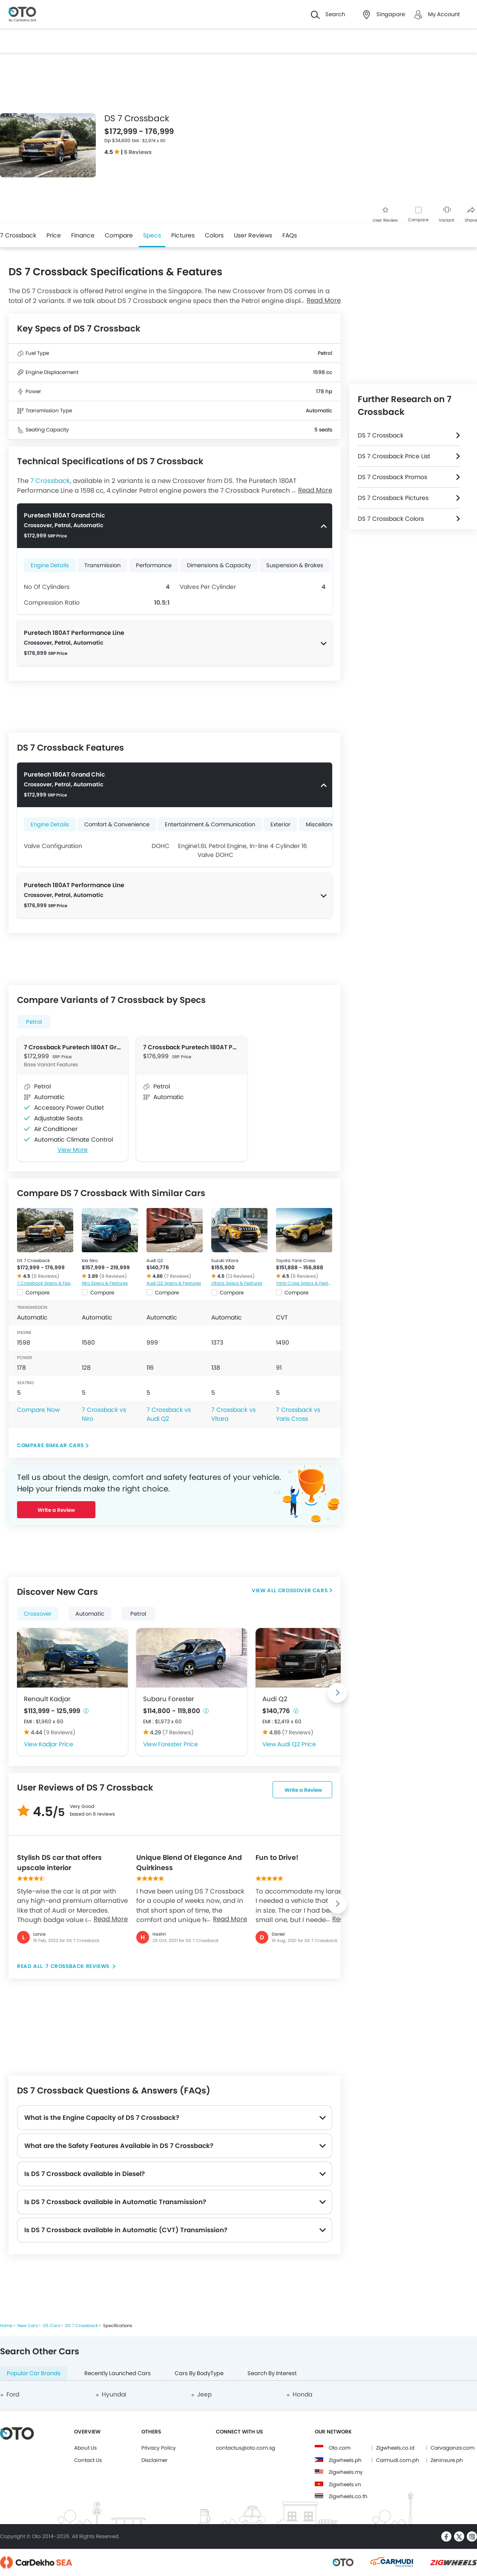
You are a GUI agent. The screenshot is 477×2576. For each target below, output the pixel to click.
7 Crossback (18, 235)
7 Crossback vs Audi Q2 (169, 1414)
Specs (152, 235)
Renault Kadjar (47, 1698)
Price (53, 235)
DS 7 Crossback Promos (392, 477)
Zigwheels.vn (345, 2484)
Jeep (204, 2394)
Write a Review (56, 1510)
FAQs (289, 235)
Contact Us (88, 2460)
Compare (418, 220)
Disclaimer (154, 2460)
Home (6, 2325)
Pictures (183, 235)
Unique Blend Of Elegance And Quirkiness (189, 1863)
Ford (12, 2394)
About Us (85, 2447)
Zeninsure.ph (447, 2460)
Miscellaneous (325, 824)
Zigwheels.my (346, 2472)
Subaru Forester (168, 1698)
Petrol (34, 1022)
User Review (385, 215)
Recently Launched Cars (117, 2373)
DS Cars (51, 2325)
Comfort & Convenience (116, 824)
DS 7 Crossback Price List (394, 456)
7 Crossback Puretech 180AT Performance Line (191, 1047)
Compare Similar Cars (50, 1445)
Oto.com (340, 2447)
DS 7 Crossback (33, 1260)
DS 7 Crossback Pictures (393, 498)
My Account (444, 14)
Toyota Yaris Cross (295, 1260)
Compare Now (38, 1409)
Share (471, 215)
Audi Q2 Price (296, 1744)
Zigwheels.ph (345, 2460)
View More (72, 1149)
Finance (83, 235)
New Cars (27, 2325)
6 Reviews (138, 152)
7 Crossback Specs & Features (45, 1283)
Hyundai (114, 2394)
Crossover (38, 1614)
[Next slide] (337, 1692)
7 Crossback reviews (77, 1966)
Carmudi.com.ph (397, 2460)
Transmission (102, 565)
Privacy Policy (158, 2447)
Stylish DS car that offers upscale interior (59, 1863)
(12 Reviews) (240, 1276)
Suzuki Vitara (224, 1260)
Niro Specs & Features (105, 1283)
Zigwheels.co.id (395, 2447)
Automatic (89, 1614)
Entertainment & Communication (210, 824)
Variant (446, 215)
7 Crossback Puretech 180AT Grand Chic (72, 1047)
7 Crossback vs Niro (104, 1414)
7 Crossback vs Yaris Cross (298, 1414)
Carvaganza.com (452, 2447)
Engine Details (50, 565)
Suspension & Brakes (294, 565)
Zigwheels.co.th (348, 2496)
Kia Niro (90, 1260)
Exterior (280, 824)
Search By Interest (272, 2373)
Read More (111, 1918)
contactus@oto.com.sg (245, 2447)
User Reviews (253, 235)
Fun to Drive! (277, 1857)
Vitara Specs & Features (236, 1283)
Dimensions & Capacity (219, 565)
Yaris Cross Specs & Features (304, 1283)
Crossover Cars (303, 1590)
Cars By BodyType (199, 2373)
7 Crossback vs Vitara (233, 1414)
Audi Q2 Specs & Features (174, 1283)
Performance (154, 565)
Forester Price (178, 1744)
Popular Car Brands (33, 2373)
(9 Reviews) (113, 1276)
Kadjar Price (56, 1744)
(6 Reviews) (45, 1276)
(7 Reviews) (177, 1276)
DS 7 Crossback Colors (391, 518)
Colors (214, 235)
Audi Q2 (155, 1260)
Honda (302, 2394)
